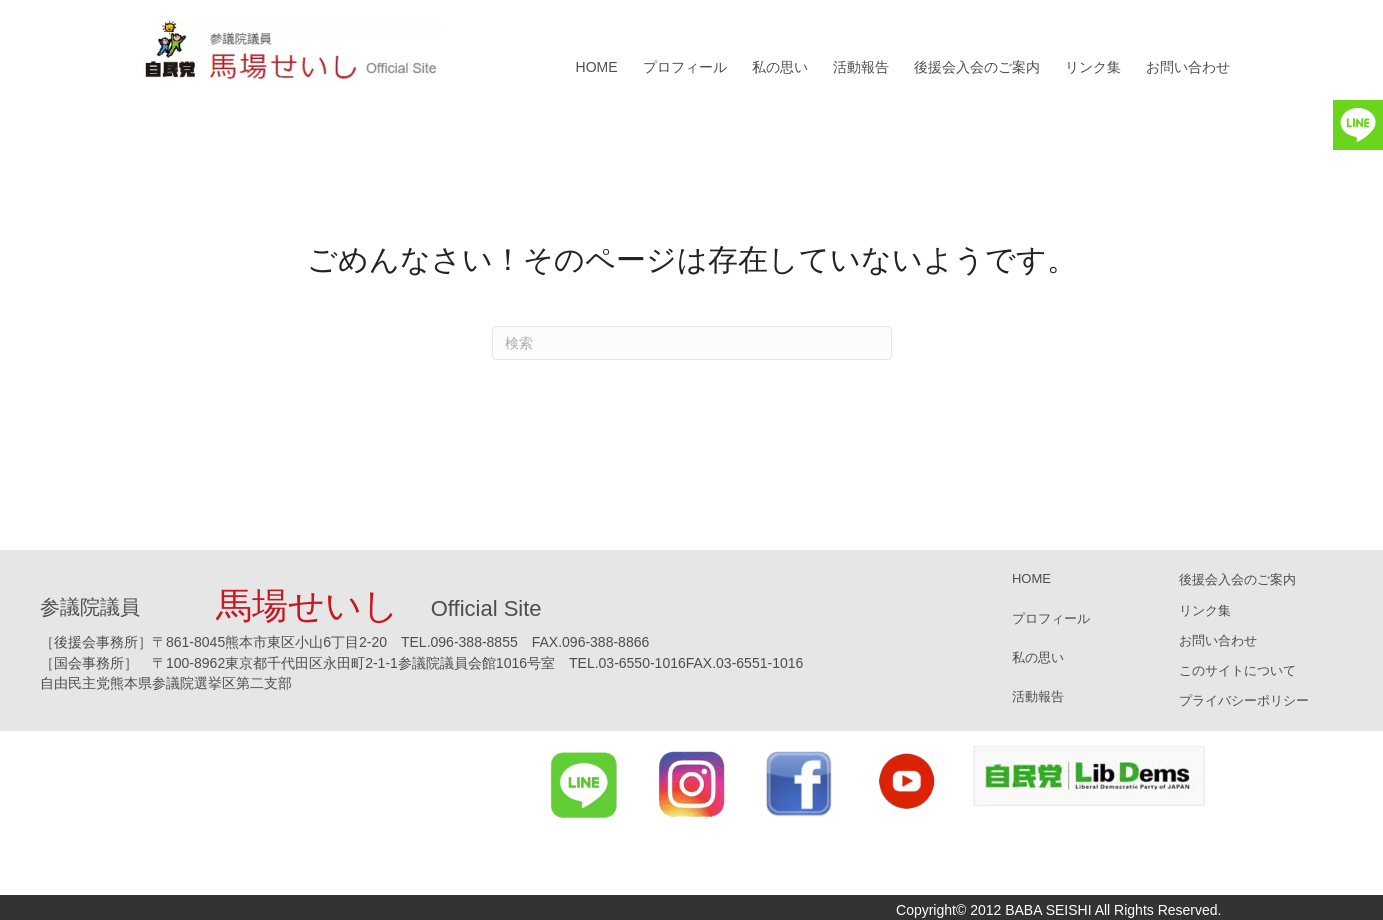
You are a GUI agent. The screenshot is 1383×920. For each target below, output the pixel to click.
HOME (597, 67)
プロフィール (685, 67)
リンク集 (1093, 67)
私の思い (780, 67)
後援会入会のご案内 (977, 67)
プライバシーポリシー (1244, 700)
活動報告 (861, 67)
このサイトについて (1237, 670)
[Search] (692, 343)
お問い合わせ (1188, 67)
